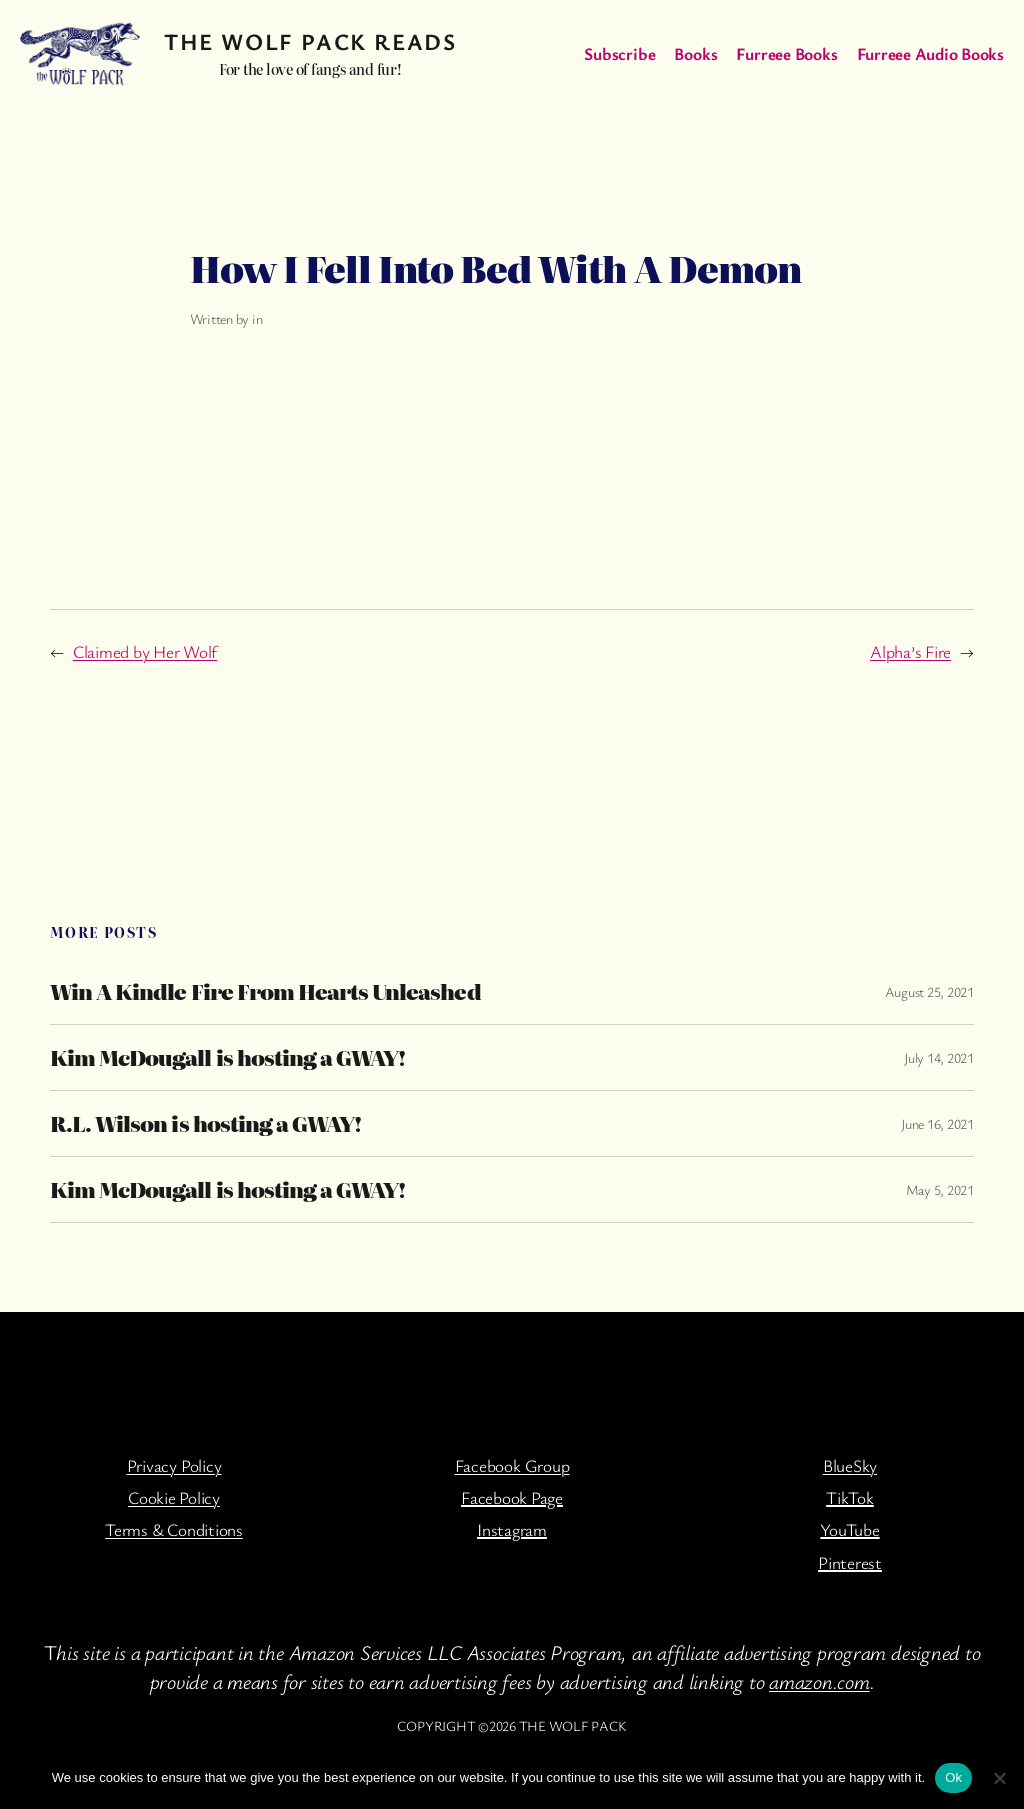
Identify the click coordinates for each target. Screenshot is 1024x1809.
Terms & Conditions (174, 1529)
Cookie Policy (174, 1497)
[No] (999, 1778)
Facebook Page (512, 1497)
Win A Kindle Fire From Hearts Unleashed (265, 991)
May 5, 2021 (940, 1189)
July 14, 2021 (939, 1057)
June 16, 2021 (937, 1123)
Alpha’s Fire (910, 651)
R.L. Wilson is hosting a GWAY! (205, 1123)
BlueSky (850, 1465)
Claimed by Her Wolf (145, 651)
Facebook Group (512, 1465)
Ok (953, 1777)
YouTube (849, 1529)
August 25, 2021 (929, 991)
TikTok (850, 1497)
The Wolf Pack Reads (310, 41)
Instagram (512, 1529)
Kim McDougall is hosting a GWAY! (227, 1057)
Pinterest (850, 1562)
